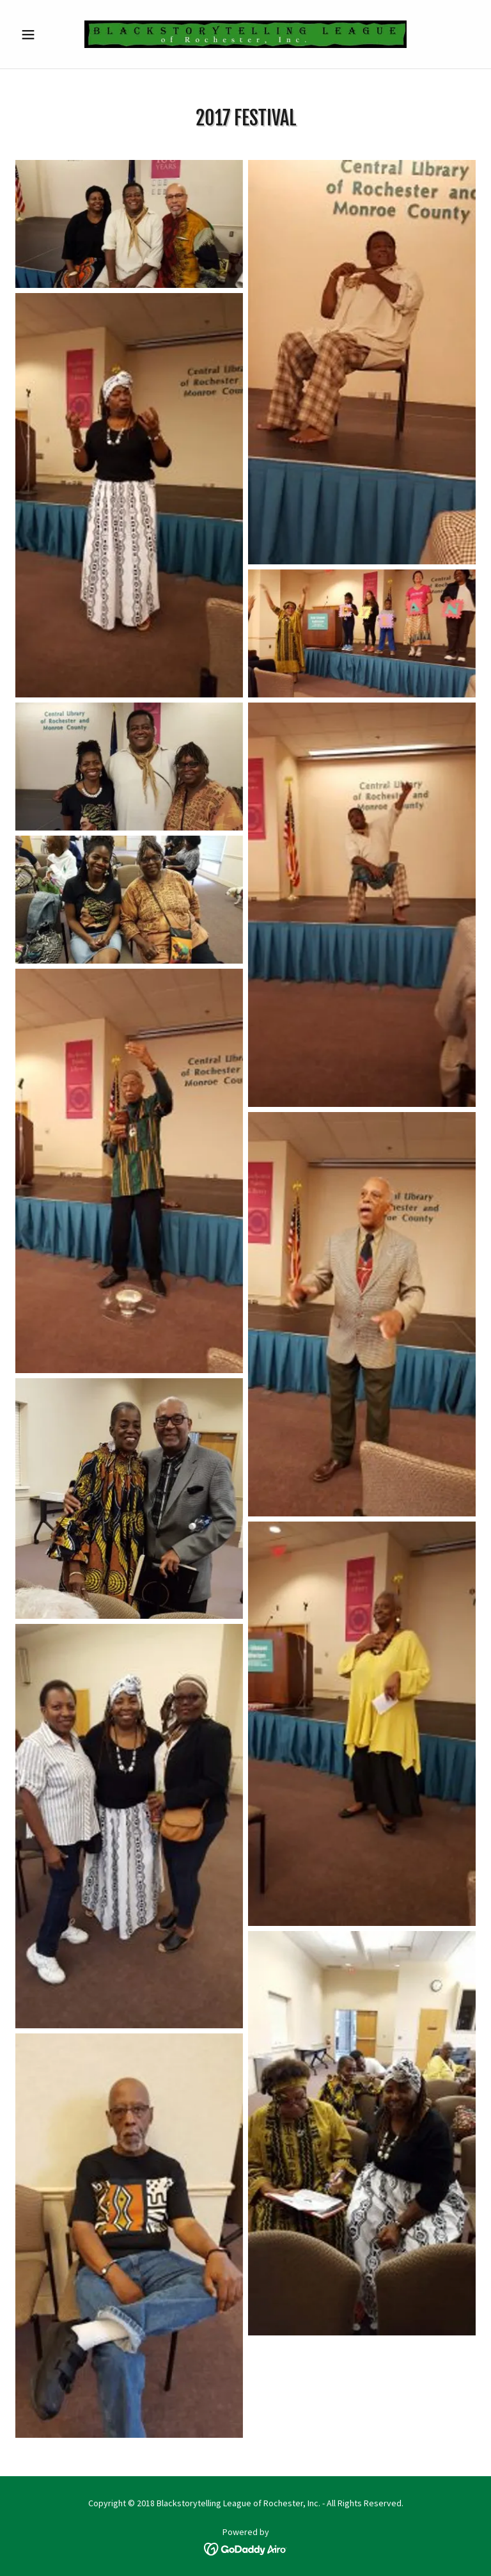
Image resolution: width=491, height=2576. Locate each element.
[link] (245, 34)
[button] (49, 34)
